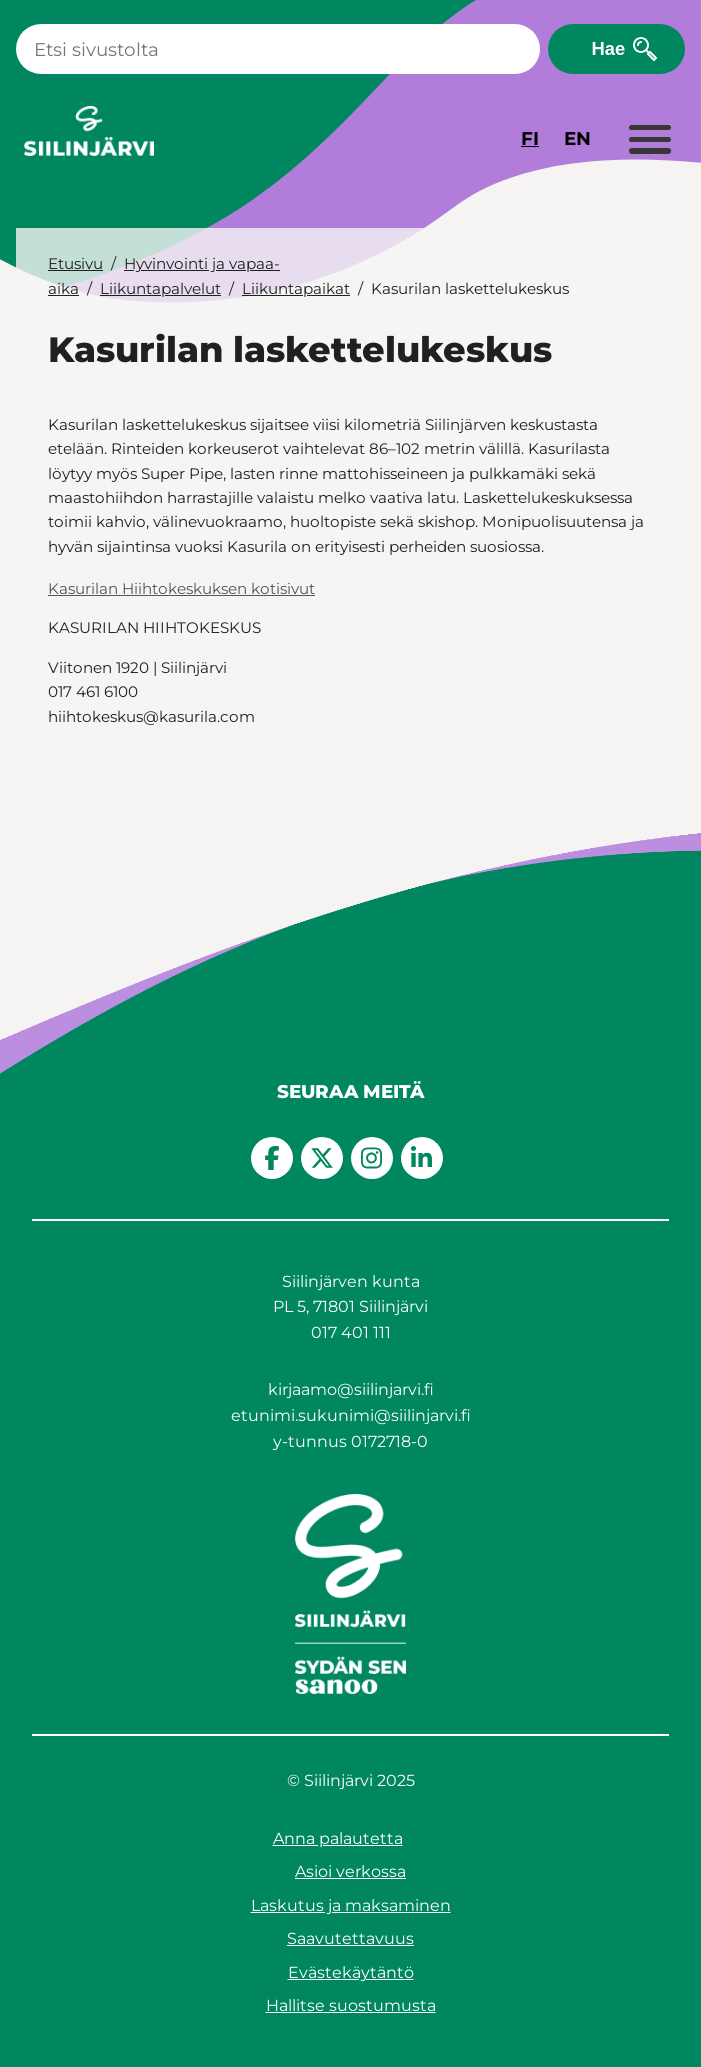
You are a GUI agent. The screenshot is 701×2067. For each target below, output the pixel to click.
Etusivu (75, 263)
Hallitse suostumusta (351, 2005)
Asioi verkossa (350, 1871)
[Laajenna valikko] (649, 141)
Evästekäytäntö (351, 1972)
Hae (608, 48)
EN (577, 138)
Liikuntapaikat (296, 288)
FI (530, 138)
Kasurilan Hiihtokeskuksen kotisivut (181, 588)
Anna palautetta (338, 1838)
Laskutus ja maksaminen (351, 1905)
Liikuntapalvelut (160, 288)
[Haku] (278, 49)
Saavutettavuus (350, 1938)
